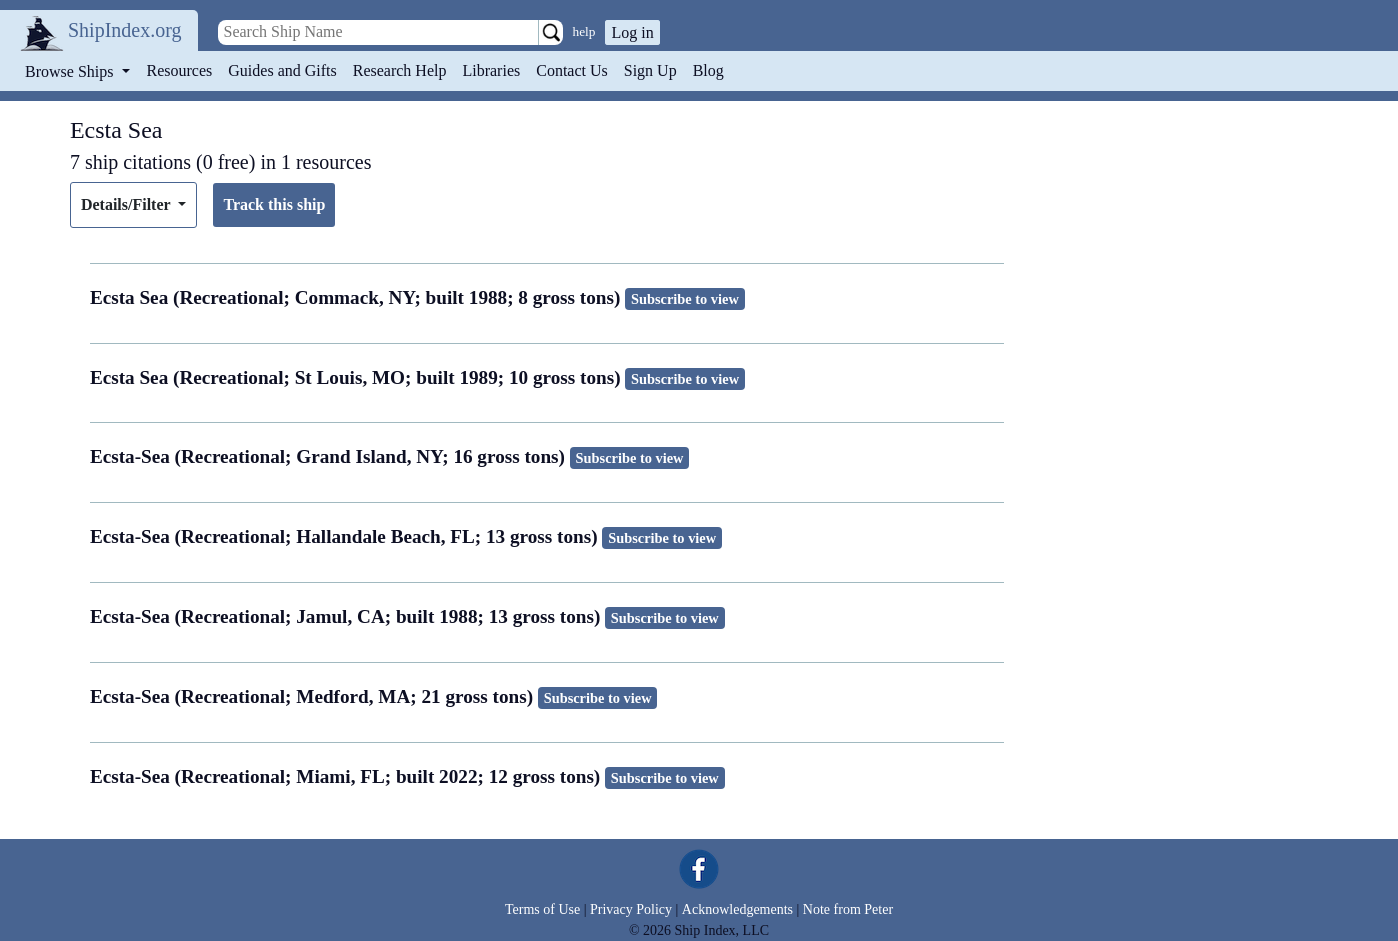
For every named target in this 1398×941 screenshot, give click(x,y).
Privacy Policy (631, 909)
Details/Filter (127, 204)
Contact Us (572, 70)
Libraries (491, 70)
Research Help (400, 70)
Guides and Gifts (282, 70)
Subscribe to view (685, 299)
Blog (708, 70)
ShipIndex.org (125, 30)
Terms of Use (542, 909)
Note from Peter (848, 909)
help (584, 31)
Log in (632, 32)
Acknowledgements (737, 909)
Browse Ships (71, 71)
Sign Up (650, 70)
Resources (180, 70)
